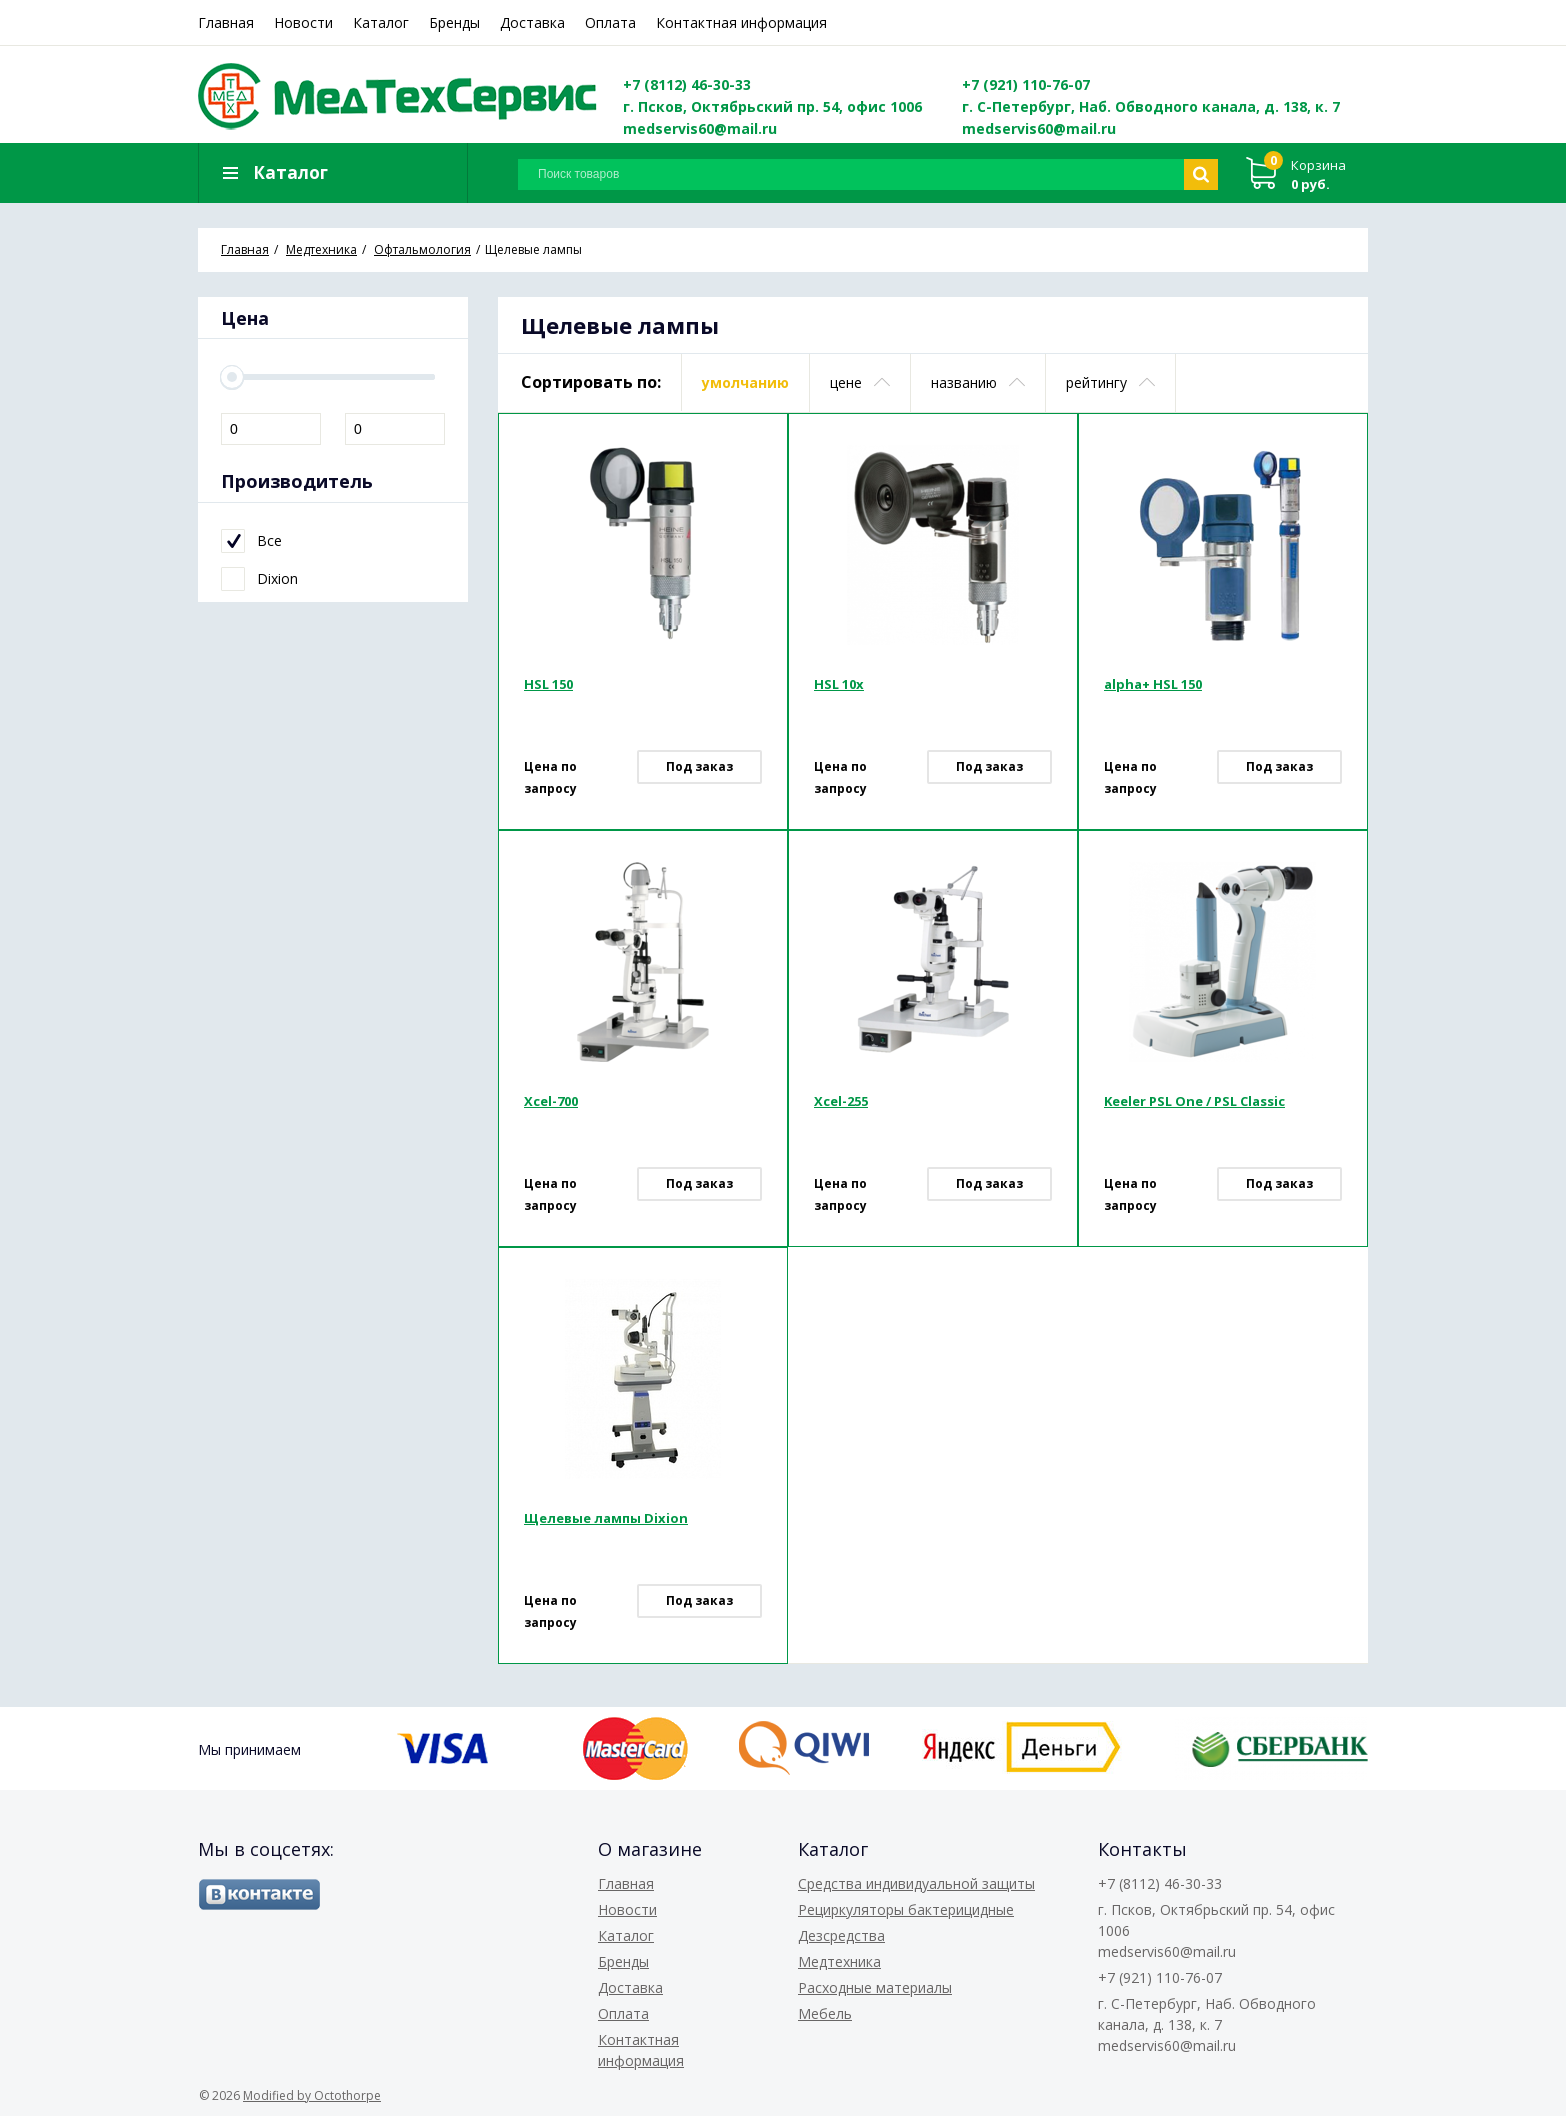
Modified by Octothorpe (312, 2095)
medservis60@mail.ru (700, 128)
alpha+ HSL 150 (1153, 687)
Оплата (610, 22)
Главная (226, 22)
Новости (303, 22)
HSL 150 (548, 687)
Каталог (381, 22)
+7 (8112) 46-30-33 (687, 84)
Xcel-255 (841, 1104)
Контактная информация (741, 22)
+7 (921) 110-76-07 (1026, 84)
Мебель (825, 2013)
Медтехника (839, 1961)
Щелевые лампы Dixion (606, 1521)
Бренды (454, 22)
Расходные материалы (875, 1987)
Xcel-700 (551, 1104)
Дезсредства (841, 1935)
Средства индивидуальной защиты (916, 1883)
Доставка (532, 22)
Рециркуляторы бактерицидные (906, 1909)
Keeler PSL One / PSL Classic (1194, 1104)
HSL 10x (839, 687)
